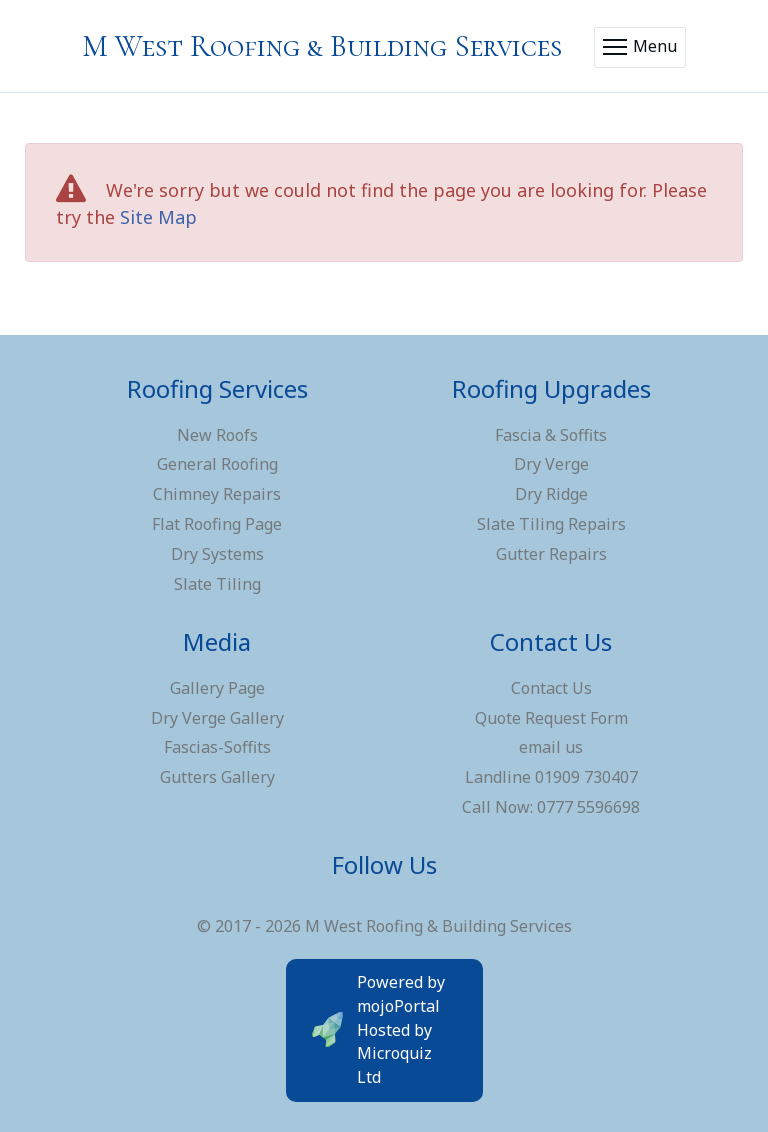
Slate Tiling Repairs (551, 524)
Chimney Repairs (217, 494)
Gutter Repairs (551, 554)
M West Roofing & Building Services (322, 46)
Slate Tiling (217, 584)
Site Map (158, 217)
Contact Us (551, 688)
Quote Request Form (551, 718)
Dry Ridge (551, 494)
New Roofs (217, 435)
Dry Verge (551, 464)
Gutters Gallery (217, 777)
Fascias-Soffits (217, 747)
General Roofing (217, 464)
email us (551, 747)
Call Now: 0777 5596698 (551, 807)
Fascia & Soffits (551, 435)
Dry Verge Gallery (217, 718)
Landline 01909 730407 (551, 777)
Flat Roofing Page (217, 524)
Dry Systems (217, 554)
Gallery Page (217, 688)
